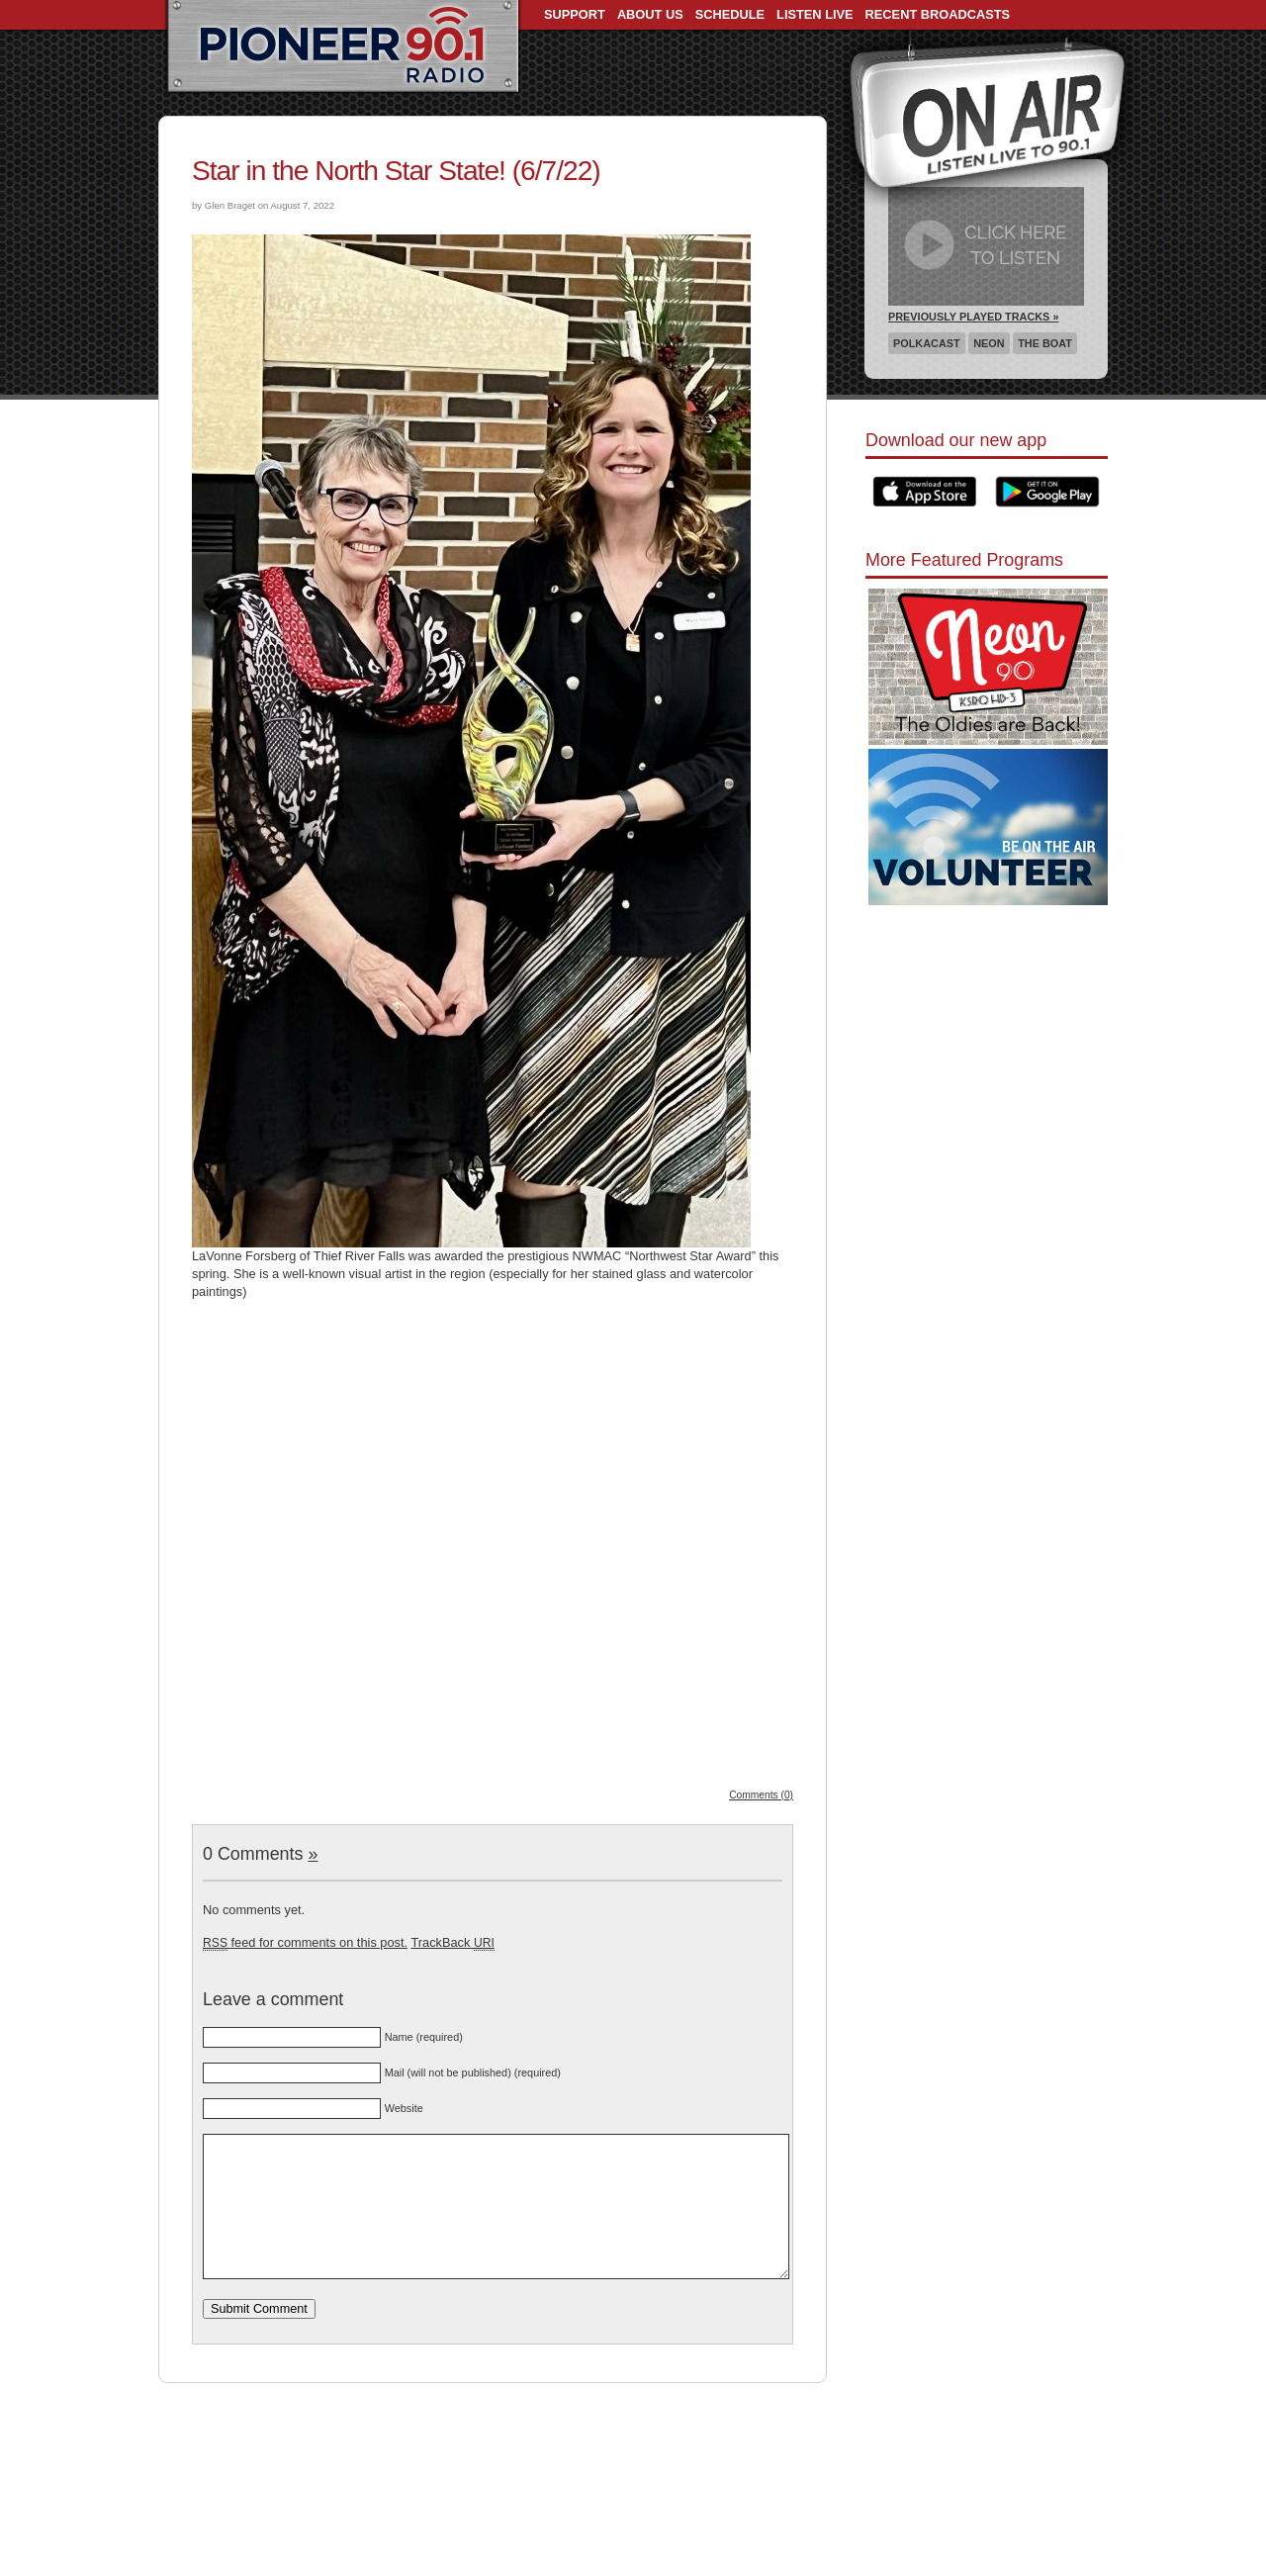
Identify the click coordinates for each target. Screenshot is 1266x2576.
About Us (650, 14)
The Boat (1045, 343)
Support (574, 14)
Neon (988, 343)
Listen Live (815, 14)
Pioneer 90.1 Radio (342, 47)
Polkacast (926, 343)
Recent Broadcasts (937, 14)
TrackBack (452, 1942)
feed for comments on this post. (305, 1942)
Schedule (730, 14)
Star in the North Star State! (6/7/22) (396, 170)
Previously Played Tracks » (973, 316)
